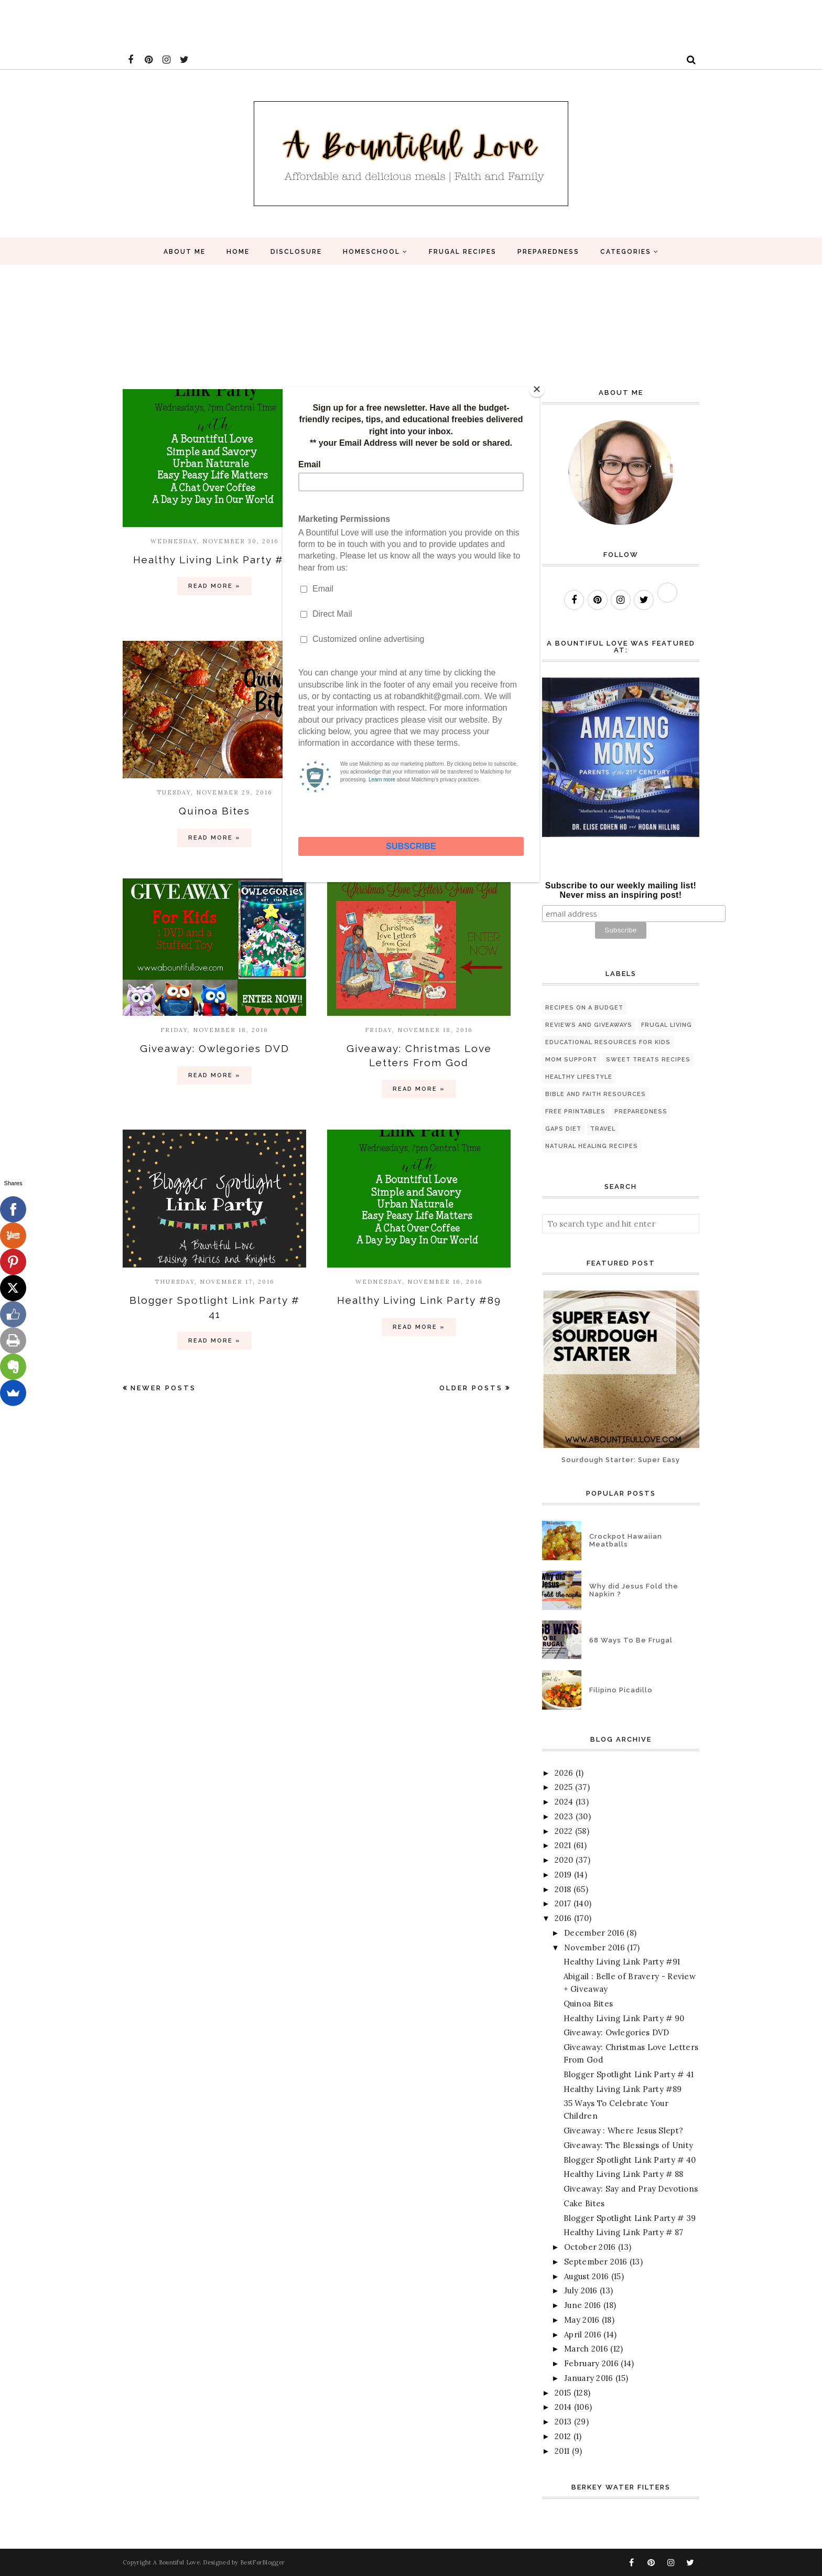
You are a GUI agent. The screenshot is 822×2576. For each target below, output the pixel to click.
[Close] (537, 389)
